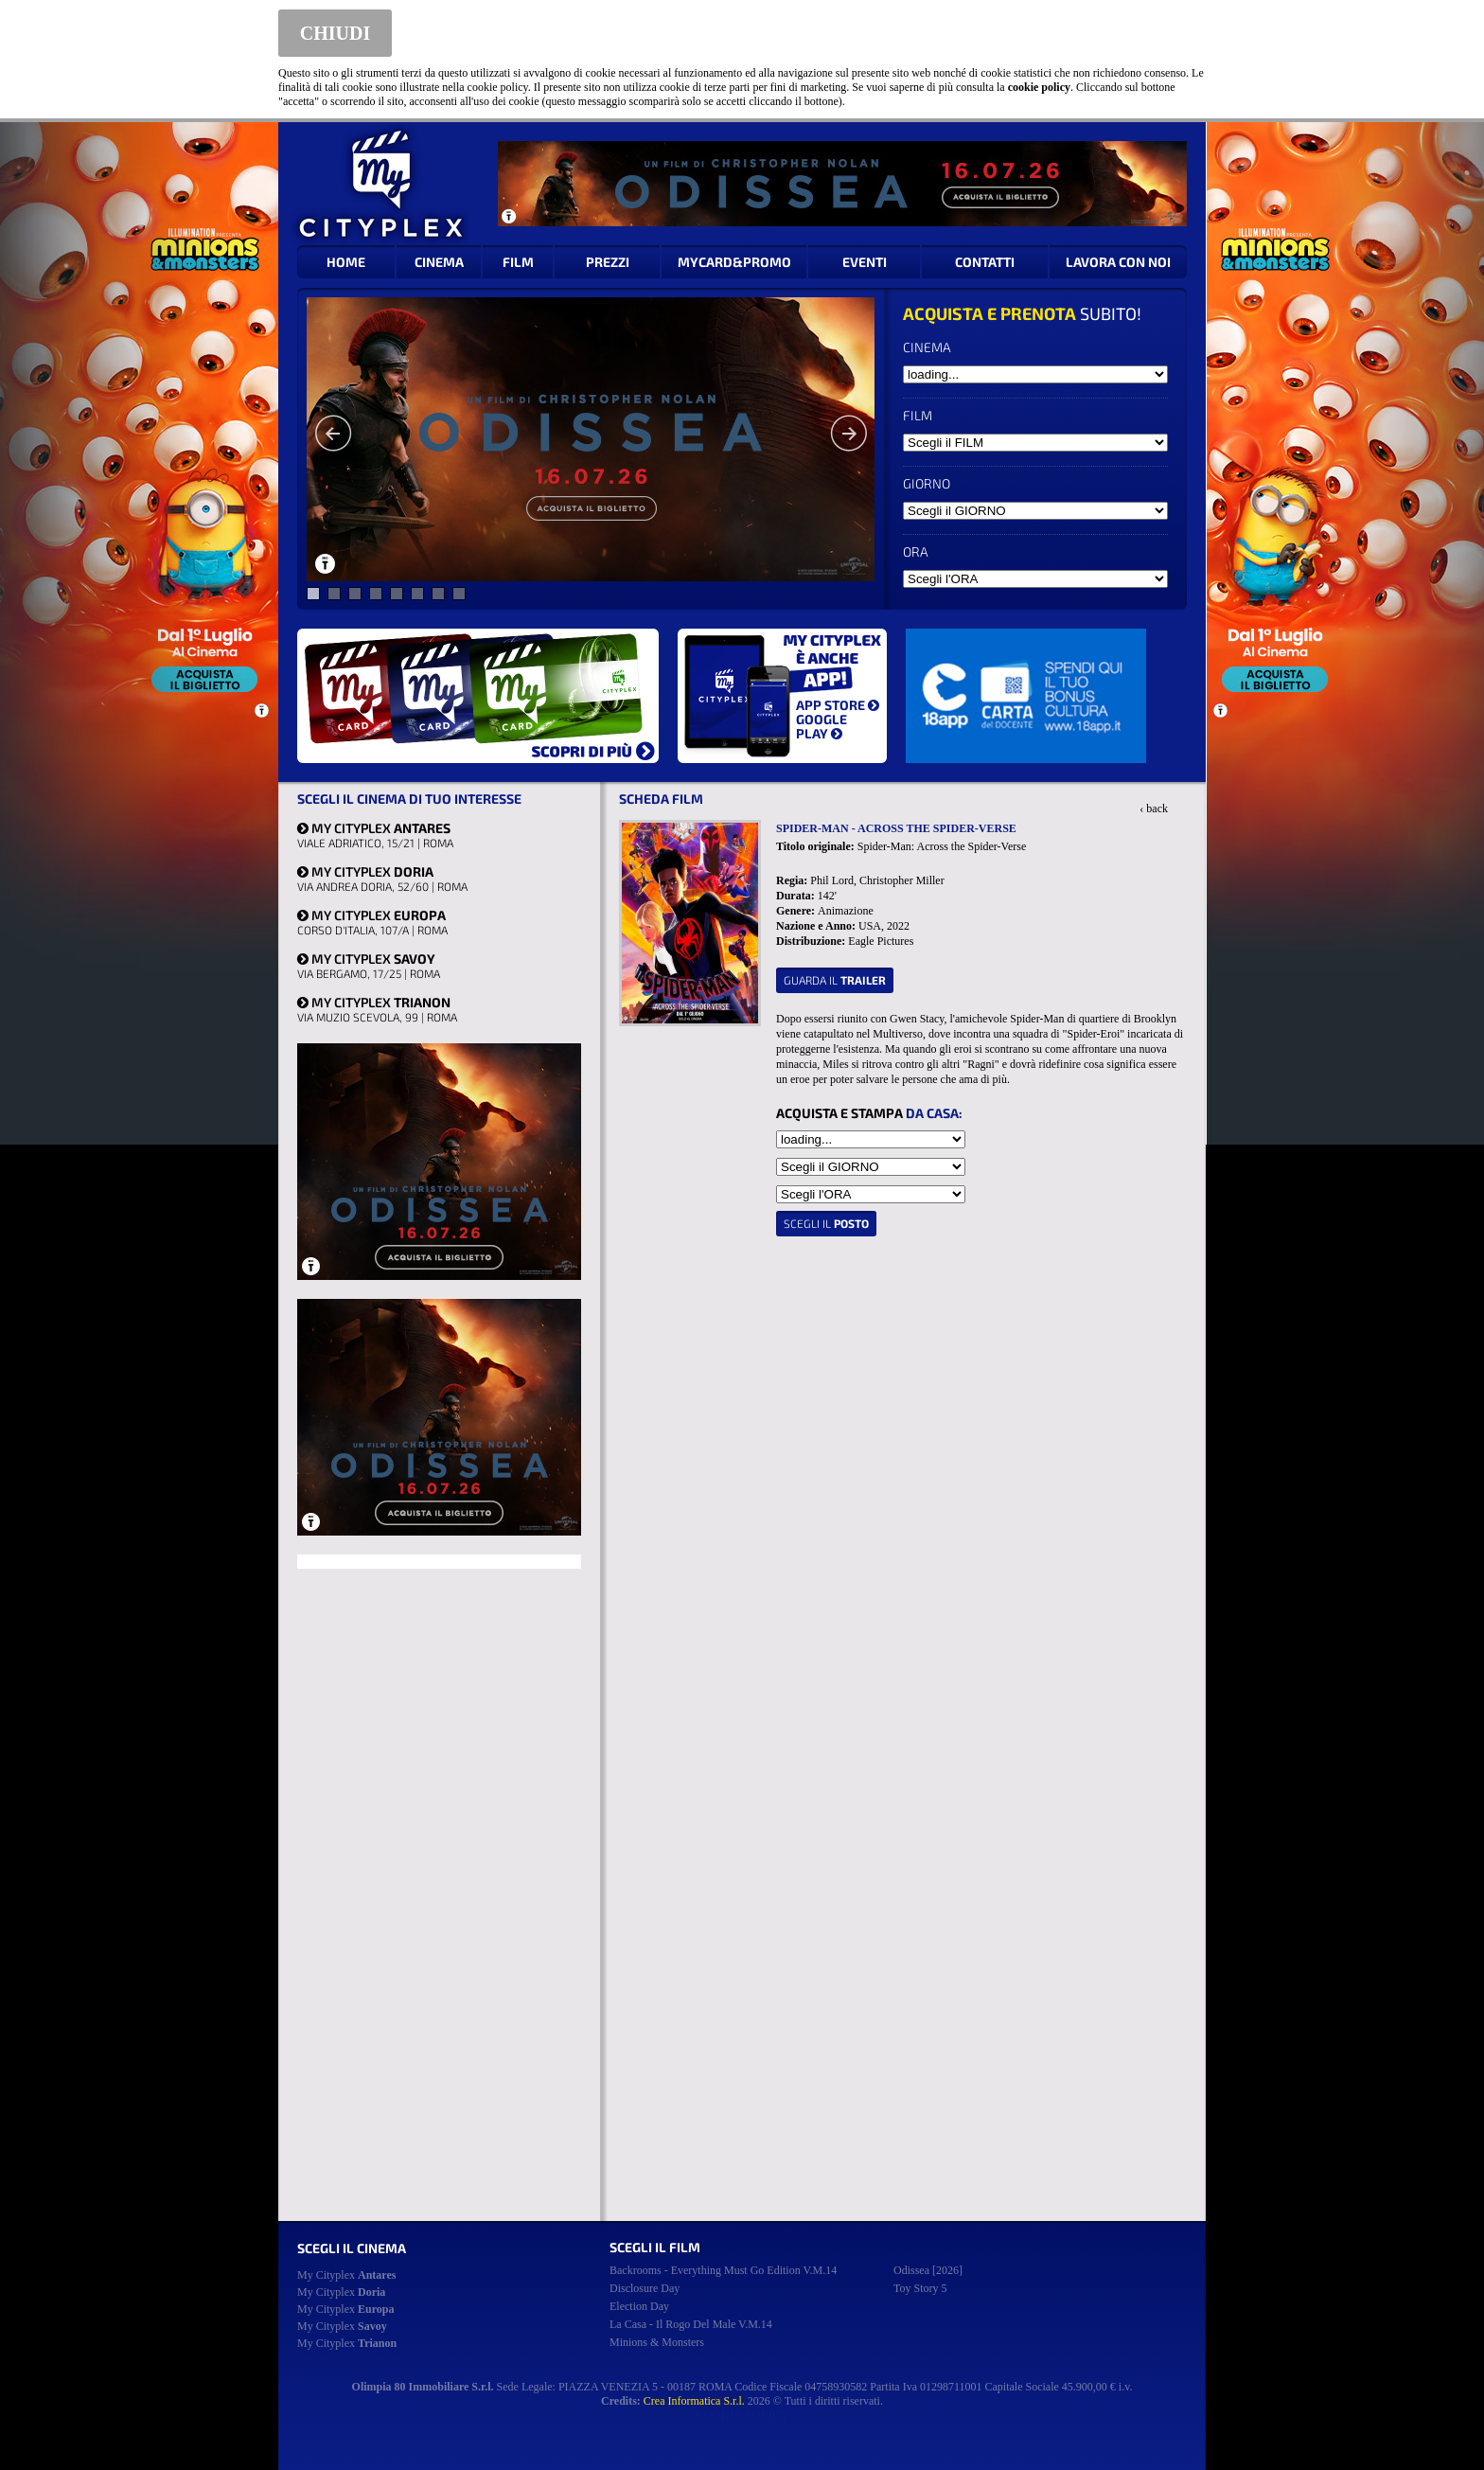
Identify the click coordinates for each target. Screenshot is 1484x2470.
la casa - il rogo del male (691, 2324)
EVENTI (864, 262)
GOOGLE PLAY (821, 726)
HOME (346, 262)
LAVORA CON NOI (1118, 262)
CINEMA (439, 262)
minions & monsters (657, 2342)
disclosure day (645, 2288)
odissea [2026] (928, 2270)
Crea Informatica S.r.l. (694, 2401)
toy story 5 (920, 2288)
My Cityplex (346, 2275)
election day (639, 2306)
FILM (518, 262)
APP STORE (837, 705)
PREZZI (607, 262)
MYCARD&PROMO (734, 262)
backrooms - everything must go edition (723, 2270)
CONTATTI (985, 262)
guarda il (835, 979)
